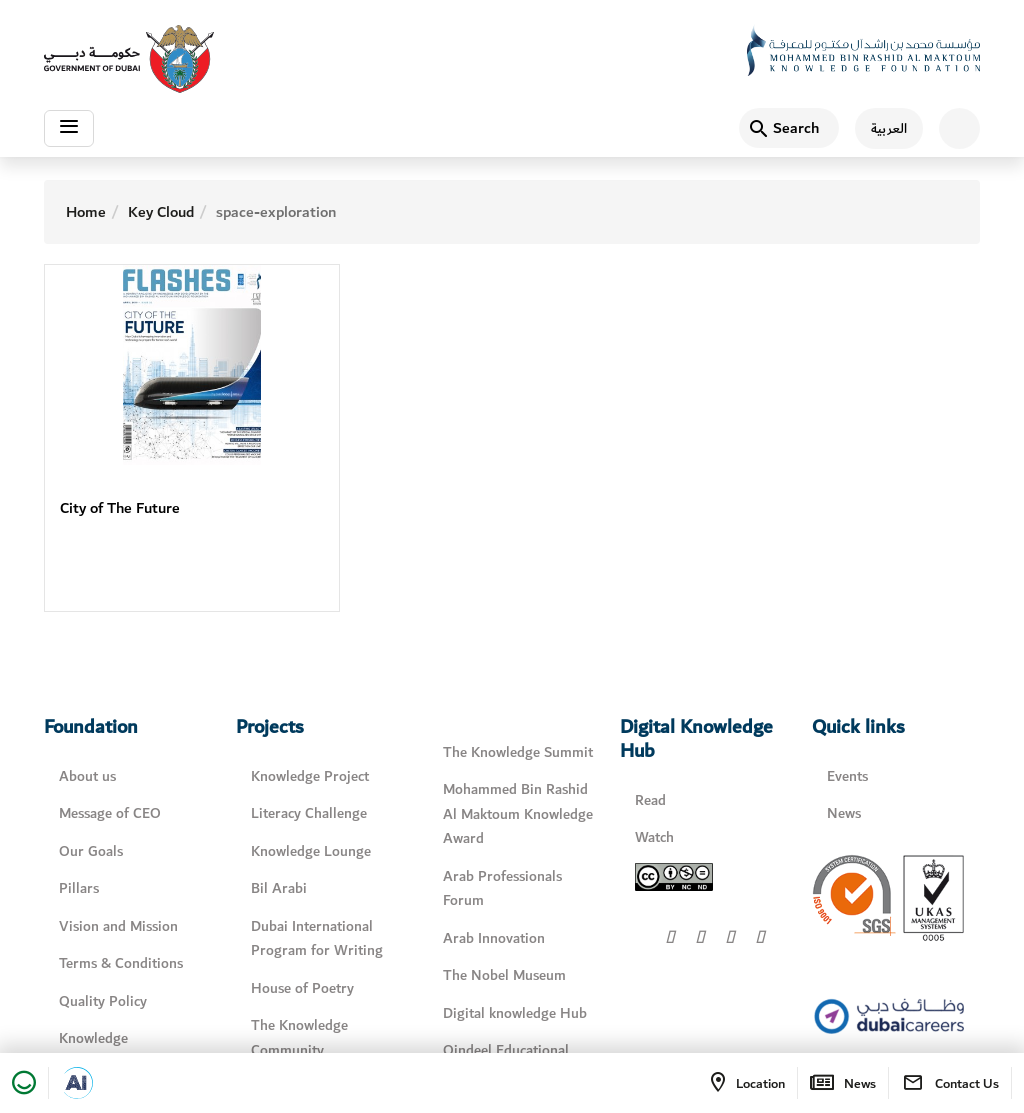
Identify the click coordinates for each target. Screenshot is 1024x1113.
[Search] (789, 128)
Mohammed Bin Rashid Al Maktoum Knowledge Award (518, 814)
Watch (654, 837)
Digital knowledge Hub (515, 1013)
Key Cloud (161, 212)
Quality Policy (103, 1001)
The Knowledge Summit (518, 752)
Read (650, 800)
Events (847, 776)
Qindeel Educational (506, 1050)
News (844, 813)
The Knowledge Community (299, 1038)
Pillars (79, 888)
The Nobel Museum (504, 975)
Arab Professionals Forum (502, 889)
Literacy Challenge (309, 813)
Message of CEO (110, 813)
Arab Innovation (494, 938)
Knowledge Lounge (311, 851)
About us (87, 776)
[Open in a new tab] (77, 1083)
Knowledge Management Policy (120, 1051)
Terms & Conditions (121, 963)
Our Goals (91, 851)
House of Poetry (302, 988)
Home (86, 212)
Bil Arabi (279, 888)
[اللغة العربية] (881, 128)
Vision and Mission (118, 926)
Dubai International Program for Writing (317, 939)
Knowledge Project (310, 776)
